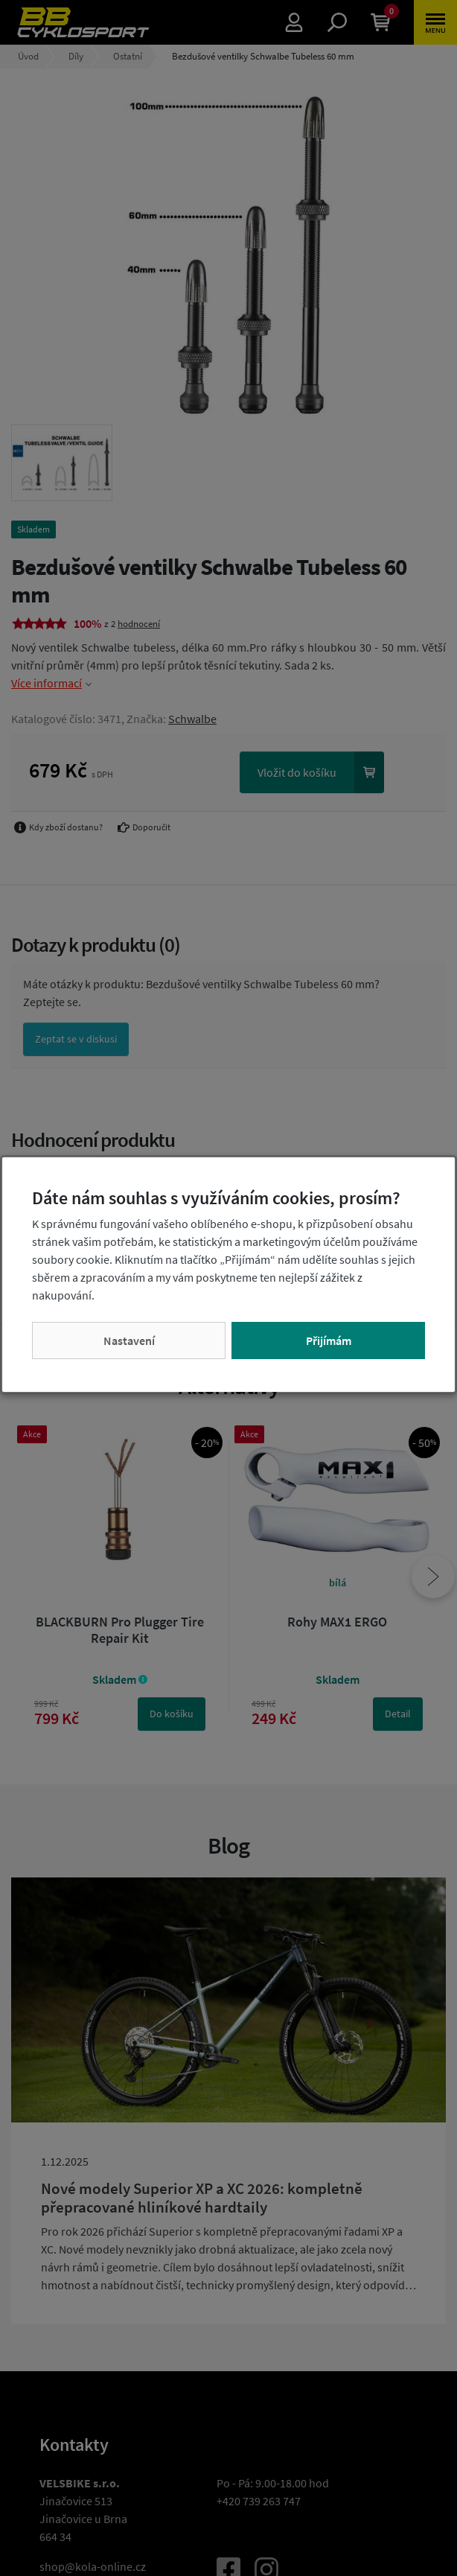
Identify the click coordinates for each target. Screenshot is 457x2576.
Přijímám (328, 1340)
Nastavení (129, 1340)
